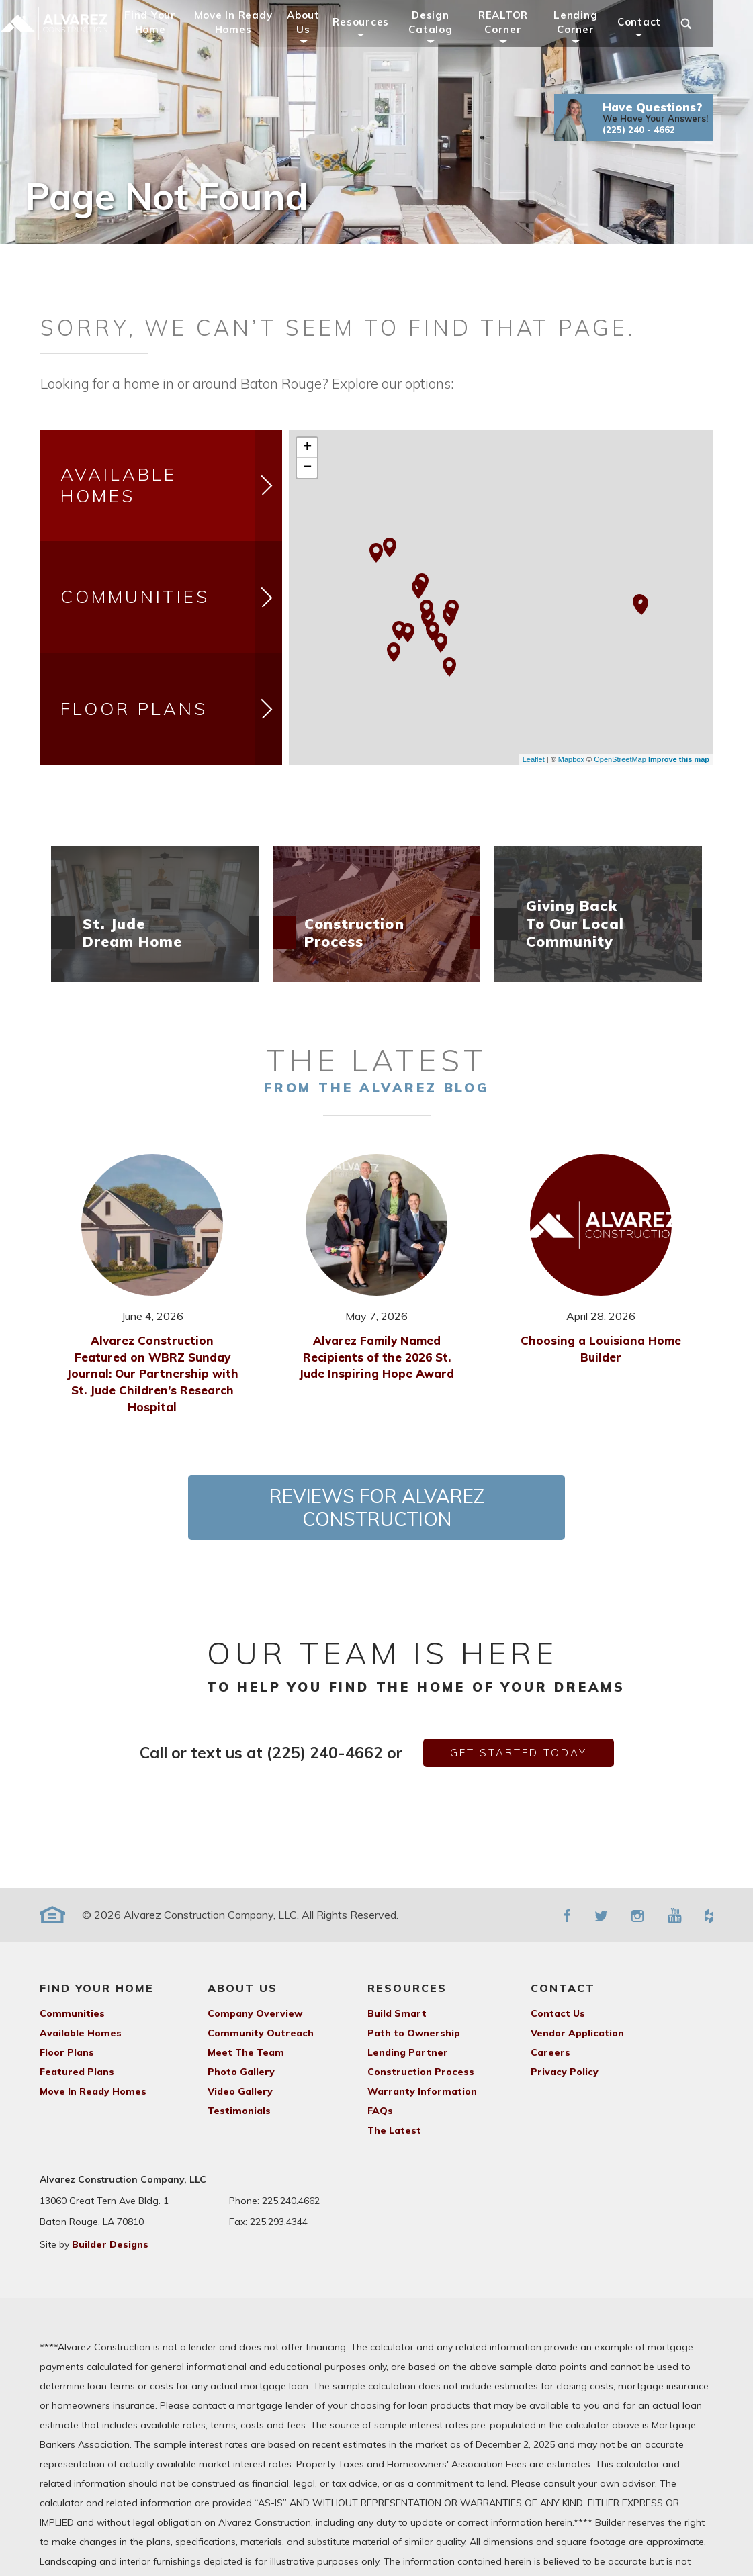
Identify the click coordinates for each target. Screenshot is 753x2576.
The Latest (394, 2130)
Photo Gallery (241, 2072)
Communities (171, 597)
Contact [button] (658, 40)
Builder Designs (110, 2244)
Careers (550, 2052)
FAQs (380, 2111)
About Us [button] (322, 41)
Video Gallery (240, 2091)
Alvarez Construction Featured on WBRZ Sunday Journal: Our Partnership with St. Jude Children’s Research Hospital (152, 1373)
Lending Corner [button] (594, 41)
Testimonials (239, 2111)
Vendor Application (577, 2033)
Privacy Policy (565, 2072)
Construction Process (420, 2072)
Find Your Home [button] (169, 41)
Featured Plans (77, 2072)
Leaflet (534, 759)
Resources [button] (379, 40)
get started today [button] (518, 1752)
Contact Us (558, 2013)
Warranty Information (422, 2091)
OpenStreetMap (620, 759)
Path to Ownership (413, 2033)
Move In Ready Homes (251, 41)
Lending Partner (407, 2052)
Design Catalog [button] (449, 41)
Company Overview (255, 2013)
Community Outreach (261, 2033)
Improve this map (678, 759)
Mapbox (571, 759)
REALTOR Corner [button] (522, 41)
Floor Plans (171, 709)
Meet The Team (246, 2052)
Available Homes (171, 486)
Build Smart (397, 2013)
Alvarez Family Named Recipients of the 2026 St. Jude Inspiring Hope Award (376, 1356)
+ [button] (307, 448)
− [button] (307, 468)
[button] (652, 136)
